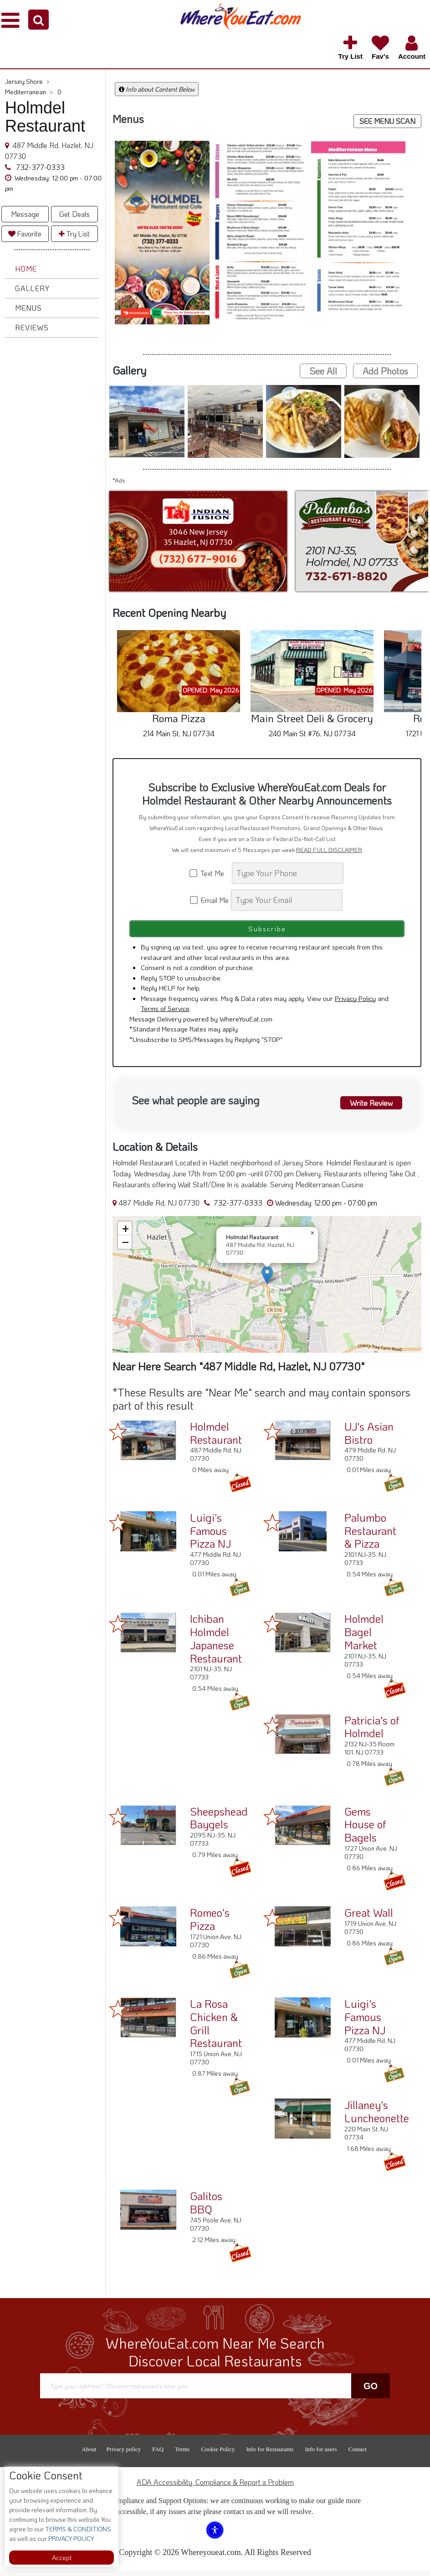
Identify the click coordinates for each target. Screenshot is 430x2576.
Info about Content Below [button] (157, 89)
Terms (182, 2454)
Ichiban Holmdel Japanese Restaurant (216, 1643)
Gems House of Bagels (365, 1830)
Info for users (321, 2454)
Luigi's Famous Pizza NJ (210, 1536)
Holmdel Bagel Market (364, 1637)
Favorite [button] (24, 233)
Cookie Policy (218, 2454)
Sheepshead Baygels (219, 1823)
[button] (38, 20)
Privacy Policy (355, 1003)
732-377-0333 (39, 167)
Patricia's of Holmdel (371, 1732)
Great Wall (368, 1918)
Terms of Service (165, 1013)
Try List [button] (74, 233)
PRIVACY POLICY (70, 2538)
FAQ (158, 2454)
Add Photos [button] (385, 371)
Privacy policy (124, 2454)
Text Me (210, 873)
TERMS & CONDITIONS (77, 2529)
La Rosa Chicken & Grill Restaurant (216, 2028)
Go (370, 2391)
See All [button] (323, 371)
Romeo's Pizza (210, 1924)
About (89, 2454)
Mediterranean (29, 91)
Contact (357, 2454)
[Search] (287, 873)
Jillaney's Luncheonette (376, 2116)
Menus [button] (28, 308)
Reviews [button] (32, 327)
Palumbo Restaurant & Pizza (370, 1536)
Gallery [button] (32, 288)
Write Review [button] (367, 1107)
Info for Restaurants (269, 2454)
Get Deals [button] (74, 214)
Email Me (210, 900)
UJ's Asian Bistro (369, 1438)
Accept (62, 2557)
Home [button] (26, 268)
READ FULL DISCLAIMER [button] (329, 849)
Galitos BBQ (206, 2208)
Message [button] (25, 214)
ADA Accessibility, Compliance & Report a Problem (215, 2487)
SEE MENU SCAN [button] (387, 121)
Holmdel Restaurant (216, 1438)
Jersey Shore (27, 81)
